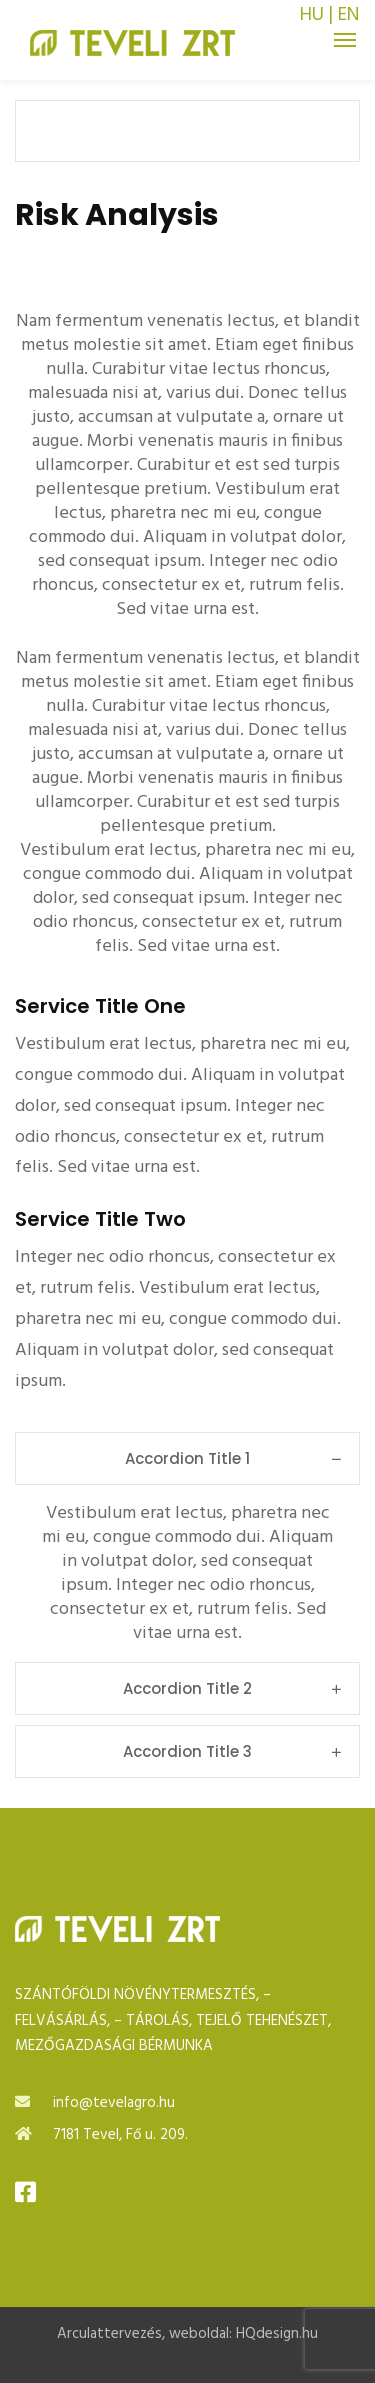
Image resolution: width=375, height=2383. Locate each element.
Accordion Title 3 (232, 1751)
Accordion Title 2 (232, 1688)
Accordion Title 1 (233, 1458)
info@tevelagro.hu (114, 2103)
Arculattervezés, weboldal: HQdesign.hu (187, 2334)
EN (348, 15)
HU (312, 15)
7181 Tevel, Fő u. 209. (120, 2135)
